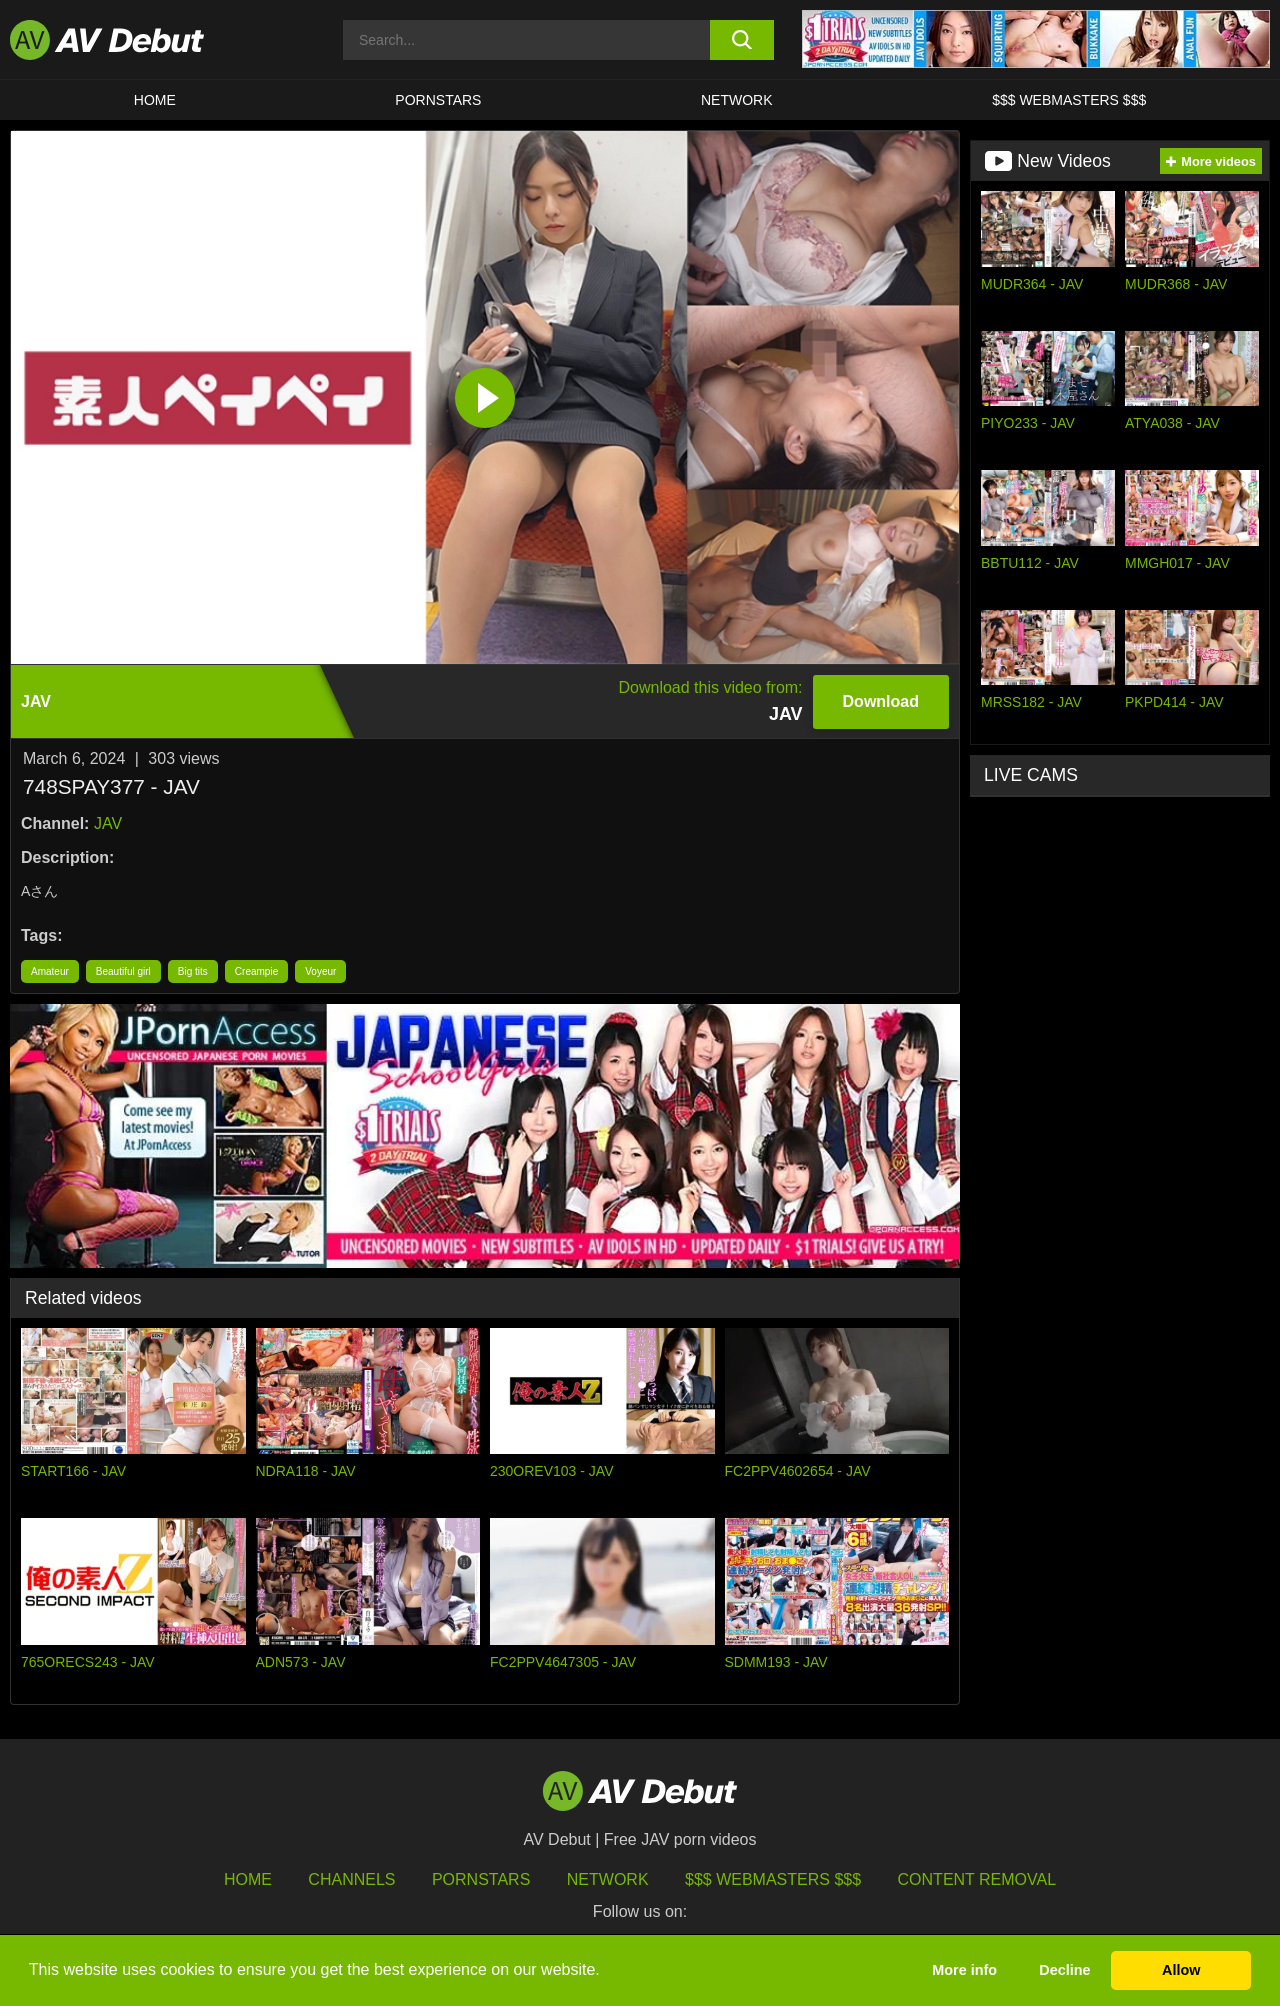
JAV (108, 823)
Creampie (256, 971)
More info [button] (964, 1970)
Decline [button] (1064, 1970)
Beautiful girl (123, 971)
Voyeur (320, 971)
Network (737, 100)
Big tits (193, 971)
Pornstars (438, 100)
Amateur (50, 971)
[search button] (742, 40)
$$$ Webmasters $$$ (1069, 100)
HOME (155, 100)
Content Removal (977, 1879)
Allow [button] (1181, 1970)
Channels (351, 1879)
